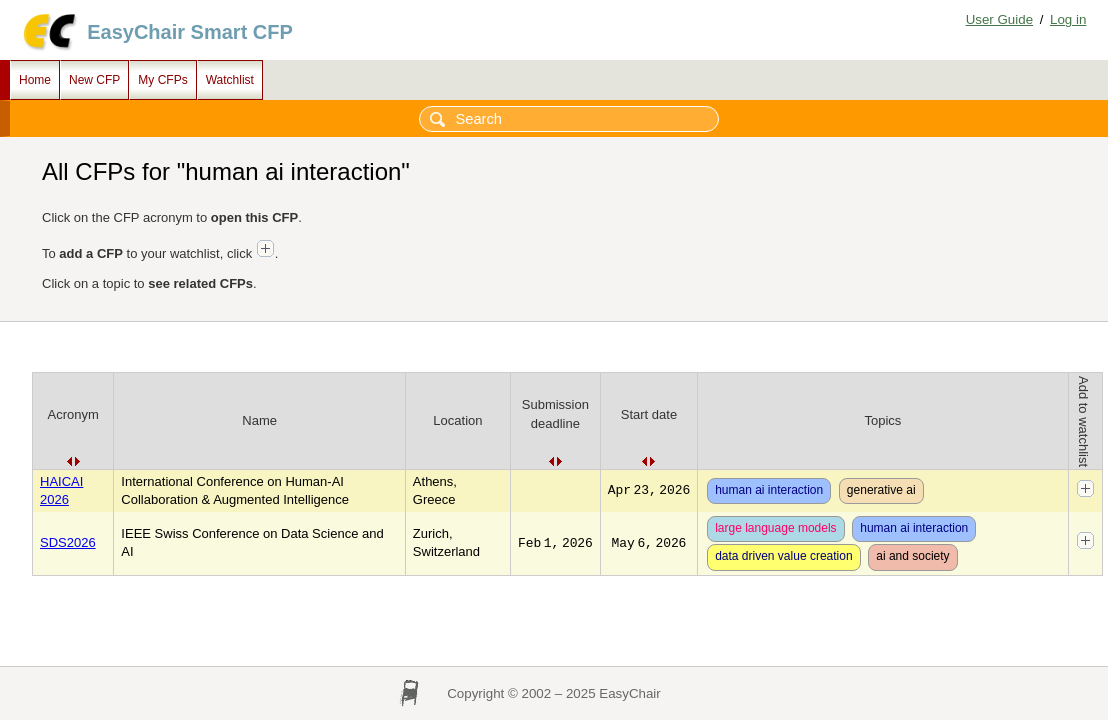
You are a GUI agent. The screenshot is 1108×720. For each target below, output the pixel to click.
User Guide (999, 19)
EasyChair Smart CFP (190, 32)
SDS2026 (68, 542)
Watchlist (230, 80)
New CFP (94, 80)
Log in (1068, 19)
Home (35, 80)
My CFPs (162, 80)
